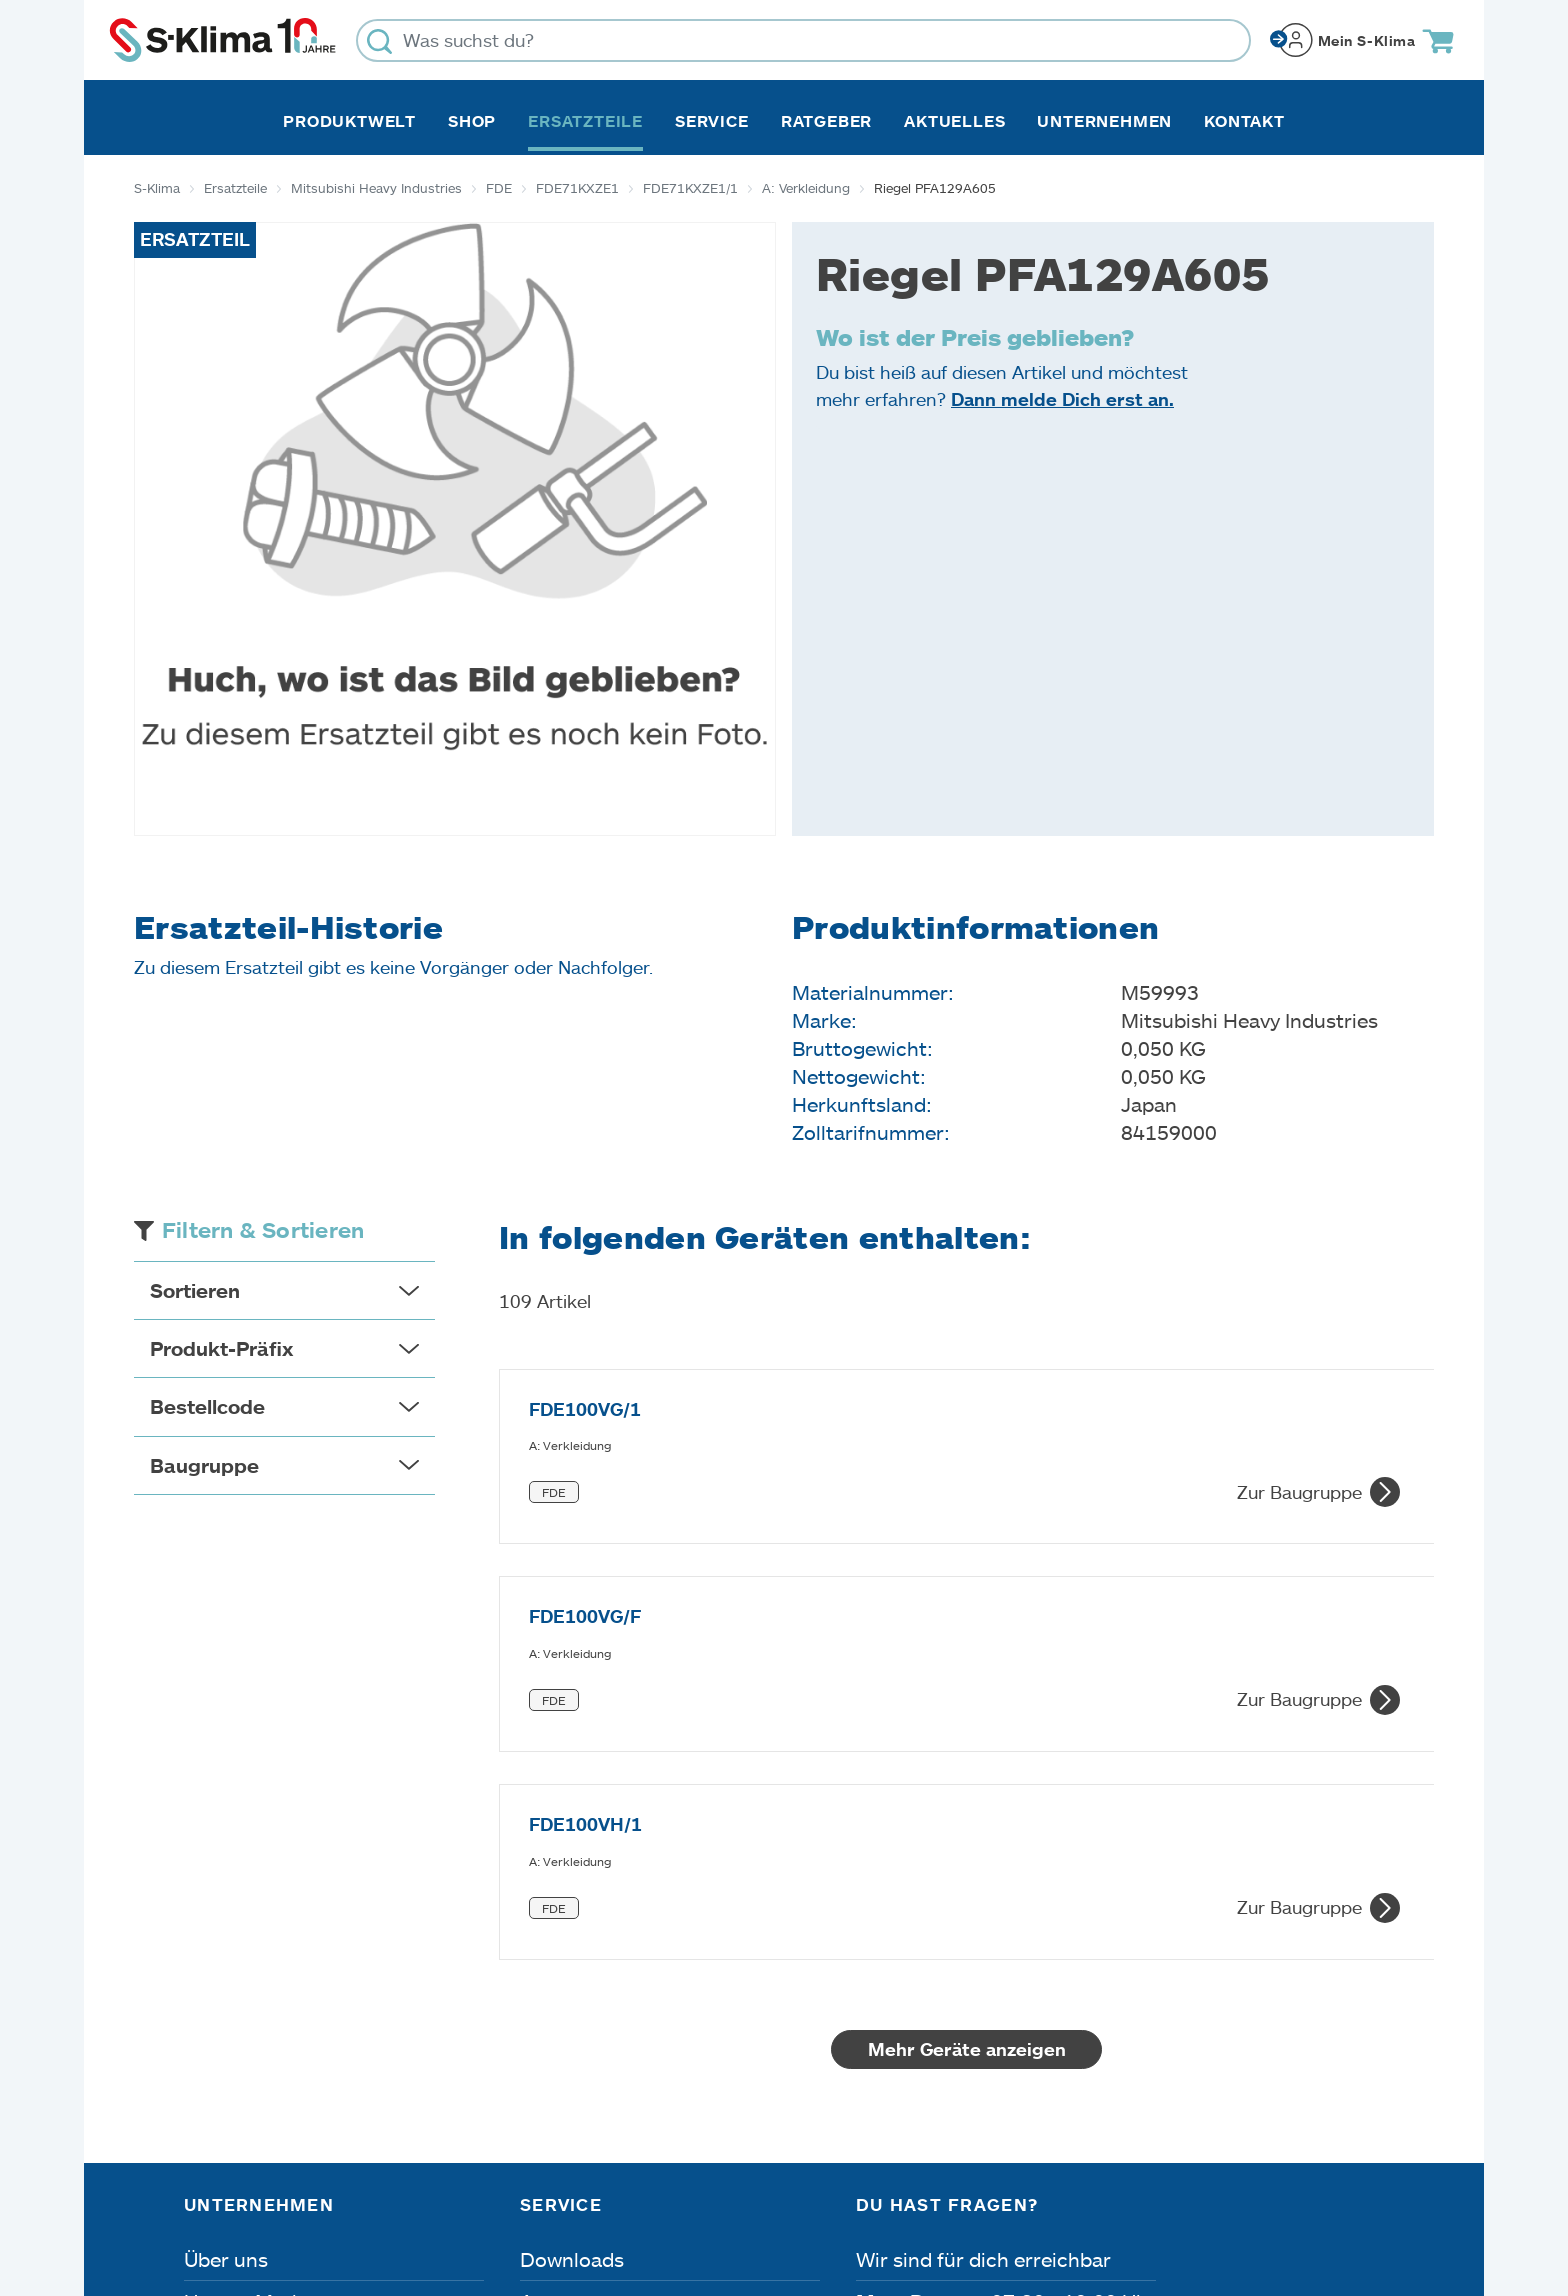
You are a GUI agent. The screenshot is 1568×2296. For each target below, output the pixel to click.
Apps (544, 1960)
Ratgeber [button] (826, 121)
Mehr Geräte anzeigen (967, 1708)
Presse (215, 2044)
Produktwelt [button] (349, 121)
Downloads (572, 1918)
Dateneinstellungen (576, 2183)
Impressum (230, 2183)
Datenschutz (386, 2183)
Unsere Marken (255, 1960)
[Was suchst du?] (803, 40)
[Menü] (1372, 1993)
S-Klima (157, 188)
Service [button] (712, 121)
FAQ (540, 2086)
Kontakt (1244, 121)
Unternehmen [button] (1104, 121)
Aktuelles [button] (954, 121)
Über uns (226, 1918)
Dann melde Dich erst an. (1062, 399)
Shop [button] (472, 121)
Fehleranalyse (584, 2002)
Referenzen (237, 2086)
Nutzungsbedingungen (817, 2183)
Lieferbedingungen (1056, 2183)
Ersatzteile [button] (585, 121)
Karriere (221, 2002)
